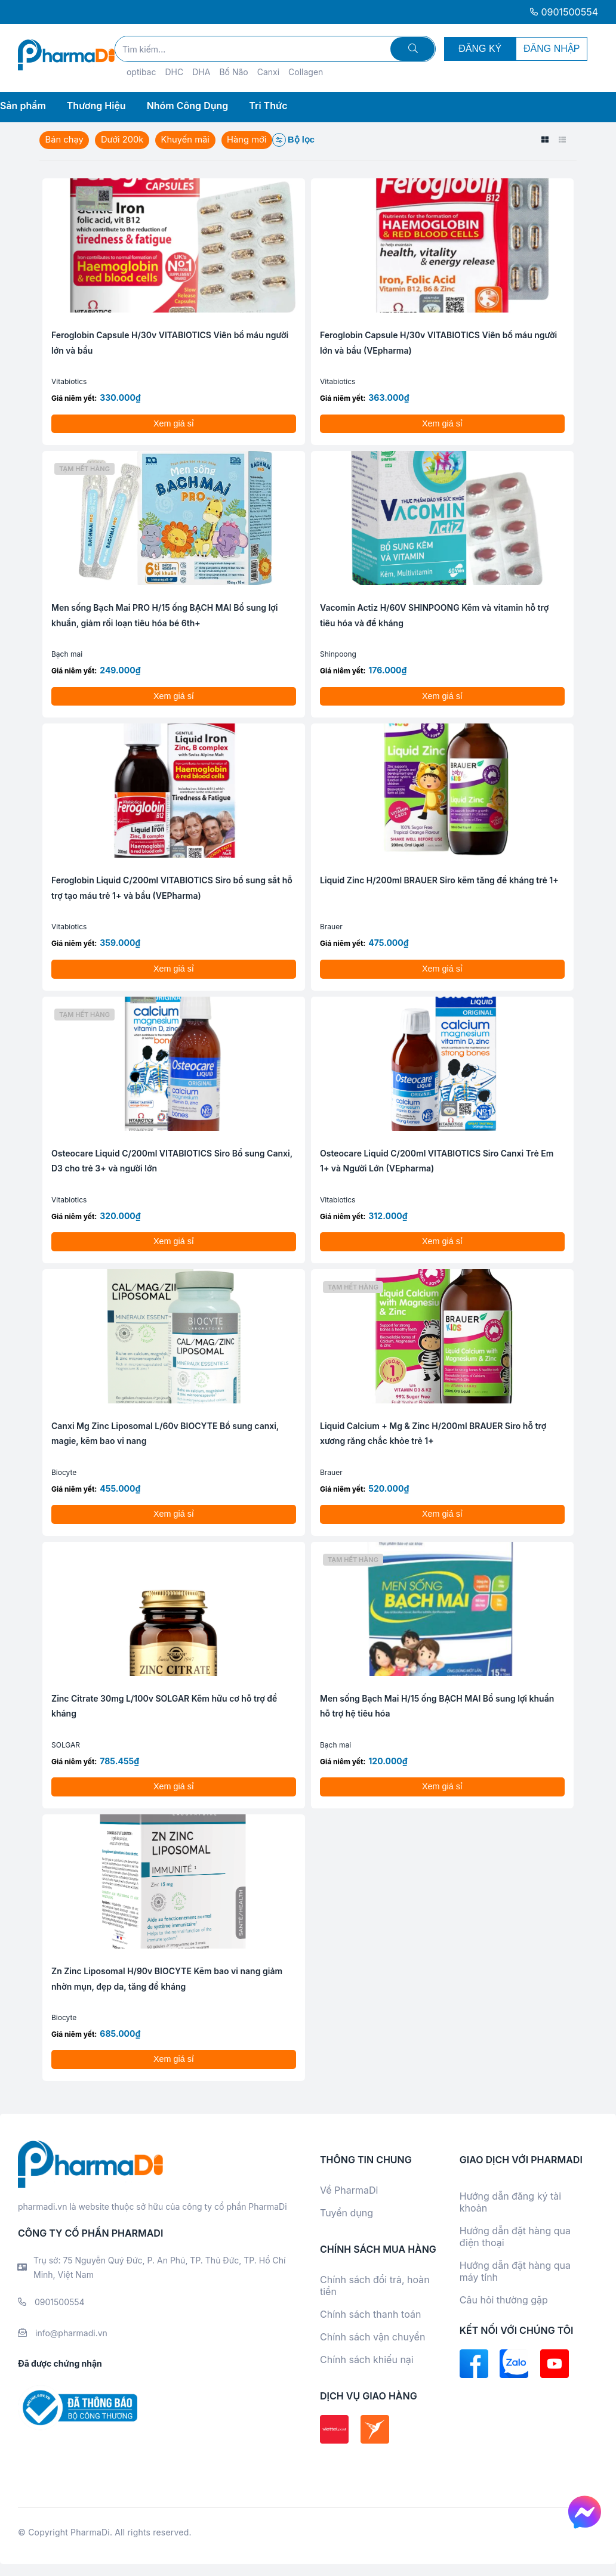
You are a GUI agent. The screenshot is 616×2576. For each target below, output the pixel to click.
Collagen (305, 72)
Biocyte (63, 1472)
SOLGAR (65, 1744)
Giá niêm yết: (74, 398)
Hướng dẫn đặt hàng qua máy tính (515, 2271)
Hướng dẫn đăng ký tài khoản (510, 2202)
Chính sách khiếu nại (367, 2359)
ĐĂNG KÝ (479, 49)
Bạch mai (66, 654)
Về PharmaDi (349, 2190)
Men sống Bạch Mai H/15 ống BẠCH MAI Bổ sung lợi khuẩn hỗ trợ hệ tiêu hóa (437, 1706)
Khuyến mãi (188, 140)
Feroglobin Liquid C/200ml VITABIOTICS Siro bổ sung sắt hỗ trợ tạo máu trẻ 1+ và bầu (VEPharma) (171, 888)
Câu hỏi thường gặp (504, 2300)
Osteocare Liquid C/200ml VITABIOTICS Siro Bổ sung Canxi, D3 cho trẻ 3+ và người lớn (171, 1161)
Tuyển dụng (346, 2213)
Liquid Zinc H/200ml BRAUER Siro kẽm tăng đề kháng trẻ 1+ (439, 880)
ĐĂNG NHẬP (551, 49)
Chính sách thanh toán (370, 2314)
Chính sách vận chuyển (372, 2337)
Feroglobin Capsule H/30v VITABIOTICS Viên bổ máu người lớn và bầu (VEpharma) (438, 342)
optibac (141, 72)
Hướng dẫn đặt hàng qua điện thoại (515, 2237)
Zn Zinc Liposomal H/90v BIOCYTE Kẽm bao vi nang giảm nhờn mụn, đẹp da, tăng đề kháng (166, 1978)
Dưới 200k (124, 140)
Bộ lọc (299, 140)
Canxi (268, 72)
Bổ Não (233, 72)
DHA (201, 72)
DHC (174, 72)
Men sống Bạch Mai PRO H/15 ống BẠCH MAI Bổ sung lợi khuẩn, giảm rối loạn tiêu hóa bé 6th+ (164, 615)
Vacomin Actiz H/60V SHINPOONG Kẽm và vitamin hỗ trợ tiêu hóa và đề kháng (434, 615)
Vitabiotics (69, 381)
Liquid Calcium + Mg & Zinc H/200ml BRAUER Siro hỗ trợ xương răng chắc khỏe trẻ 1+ (433, 1433)
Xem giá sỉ (173, 423)
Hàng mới (251, 140)
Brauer (331, 926)
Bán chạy (64, 140)
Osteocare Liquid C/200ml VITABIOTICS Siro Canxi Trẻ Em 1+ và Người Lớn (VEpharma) (436, 1161)
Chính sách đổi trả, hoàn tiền (375, 2285)
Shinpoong (338, 654)
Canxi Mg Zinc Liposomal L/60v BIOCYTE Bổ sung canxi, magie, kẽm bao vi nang (165, 1433)
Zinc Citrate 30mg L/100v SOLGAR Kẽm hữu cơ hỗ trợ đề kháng (164, 1706)
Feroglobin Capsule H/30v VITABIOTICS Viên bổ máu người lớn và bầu (169, 342)
